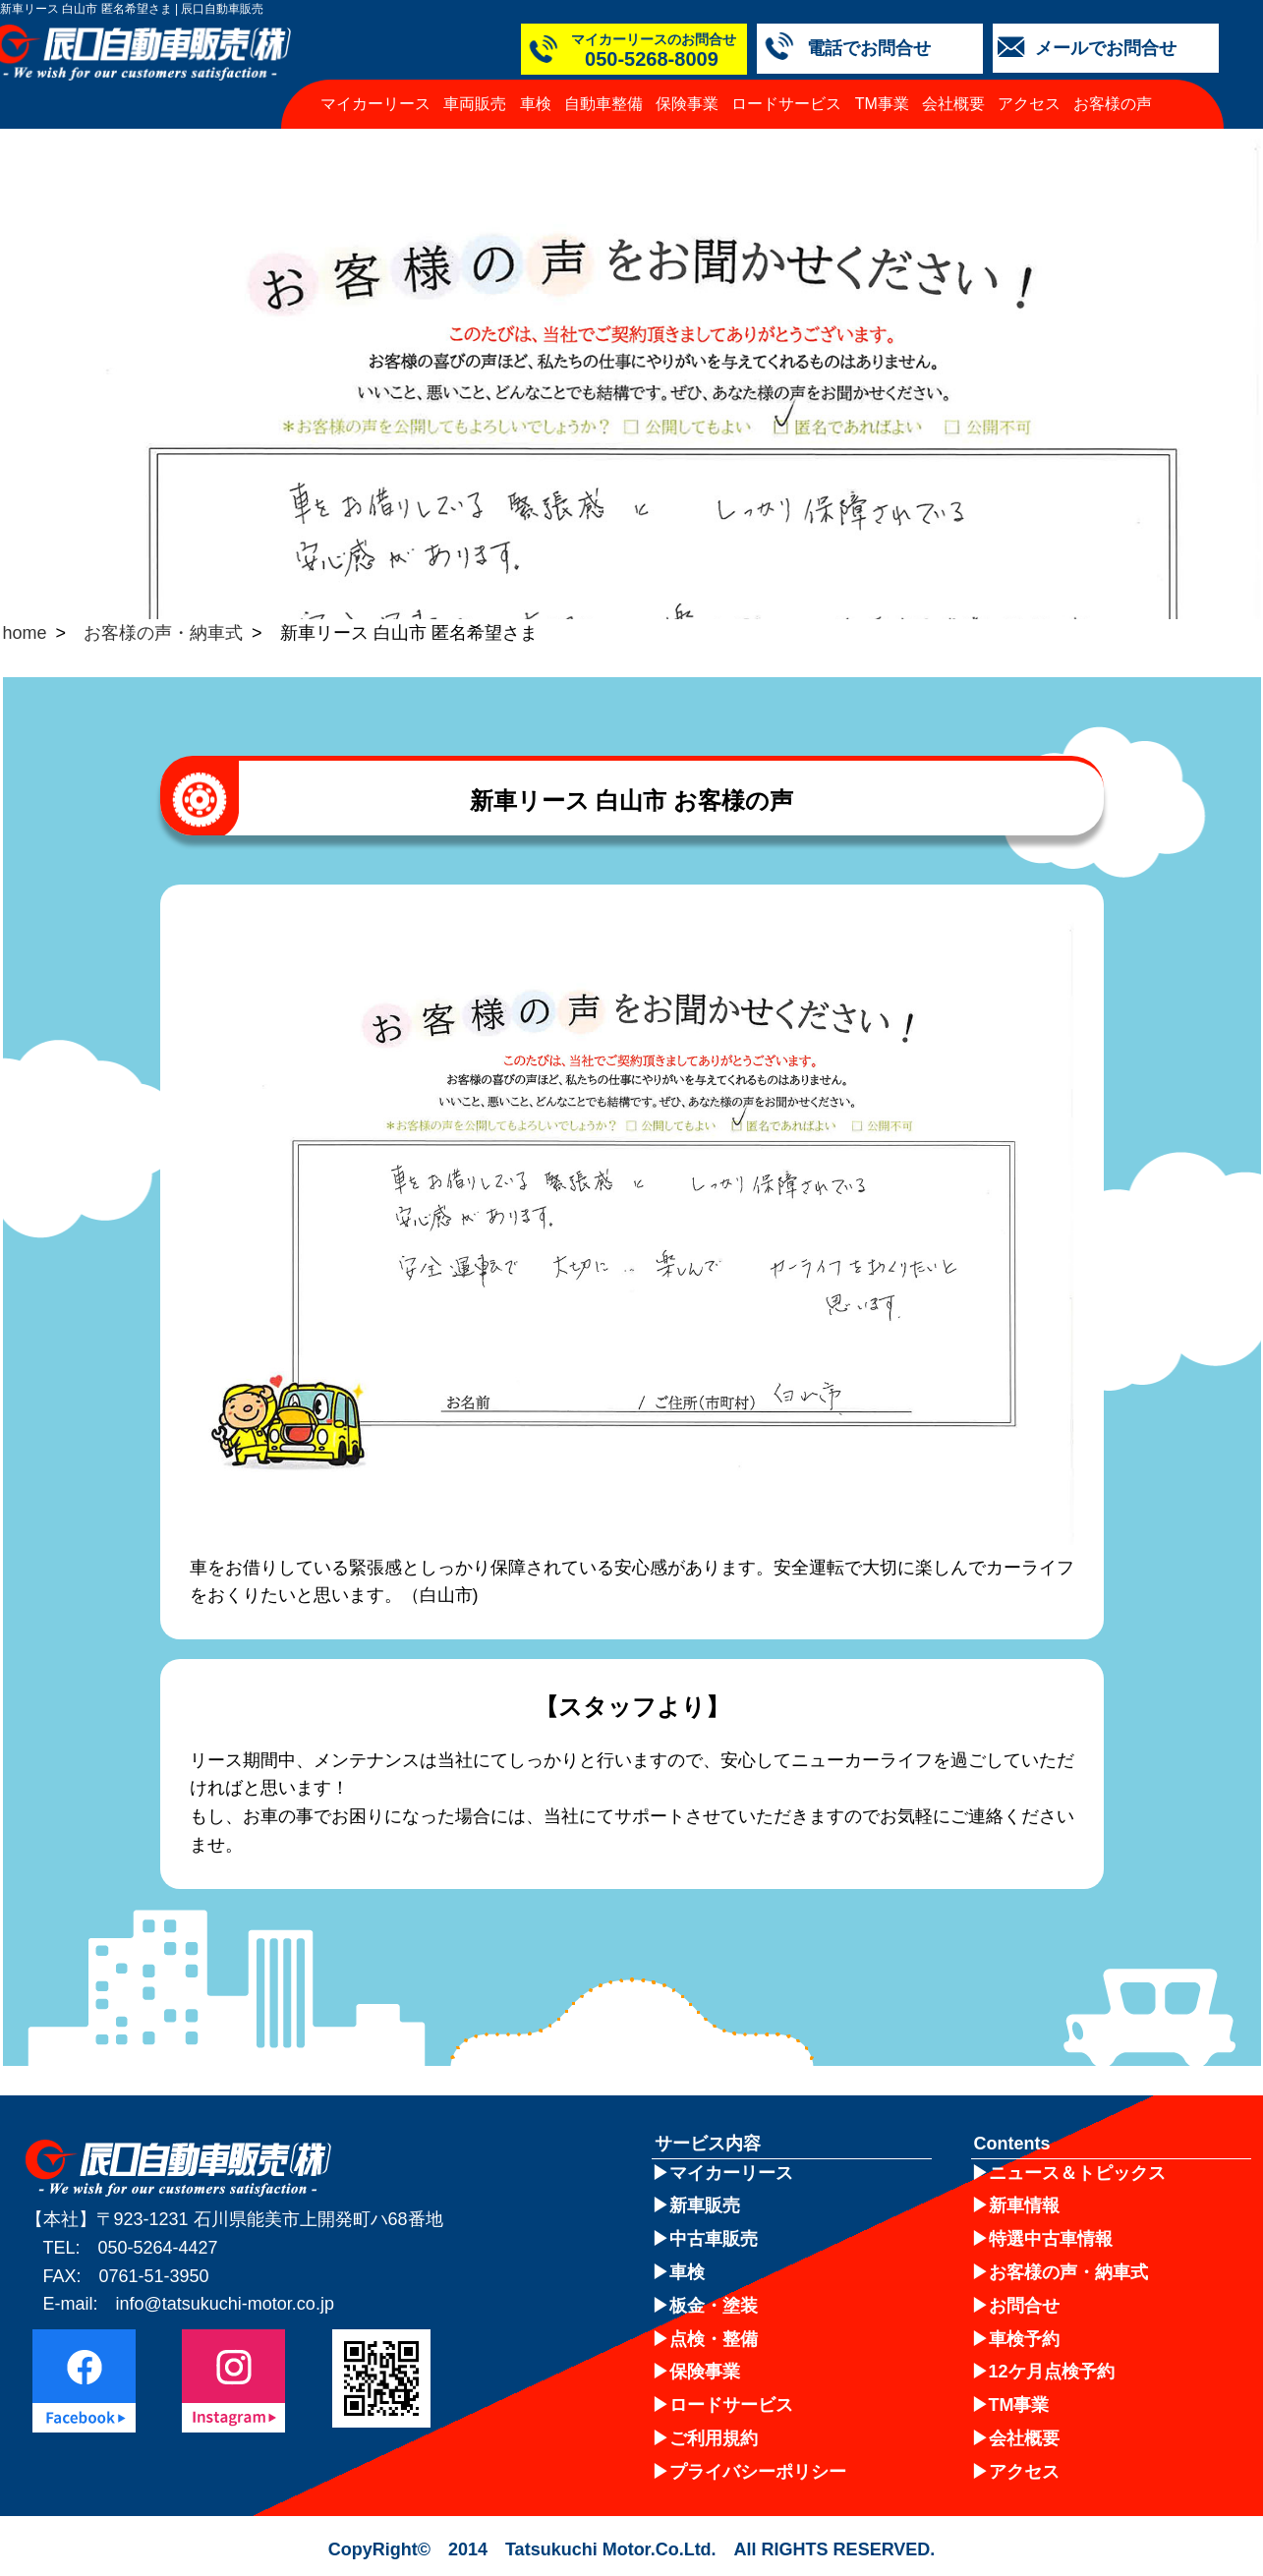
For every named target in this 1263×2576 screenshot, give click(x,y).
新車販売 (704, 2205)
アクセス (1029, 103)
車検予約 (1024, 2339)
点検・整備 (713, 2339)
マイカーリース (375, 103)
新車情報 (1024, 2205)
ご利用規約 (713, 2438)
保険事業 (687, 103)
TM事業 (882, 103)
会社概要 (953, 103)
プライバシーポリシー (757, 2472)
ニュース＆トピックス (1077, 2173)
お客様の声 (1112, 103)
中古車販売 (713, 2239)
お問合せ (1024, 2306)
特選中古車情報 (1051, 2239)
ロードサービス (786, 103)
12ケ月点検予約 (1052, 2371)
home (25, 633)
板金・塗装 (713, 2306)
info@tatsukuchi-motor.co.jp (225, 2304)
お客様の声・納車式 (163, 633)
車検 (535, 103)
